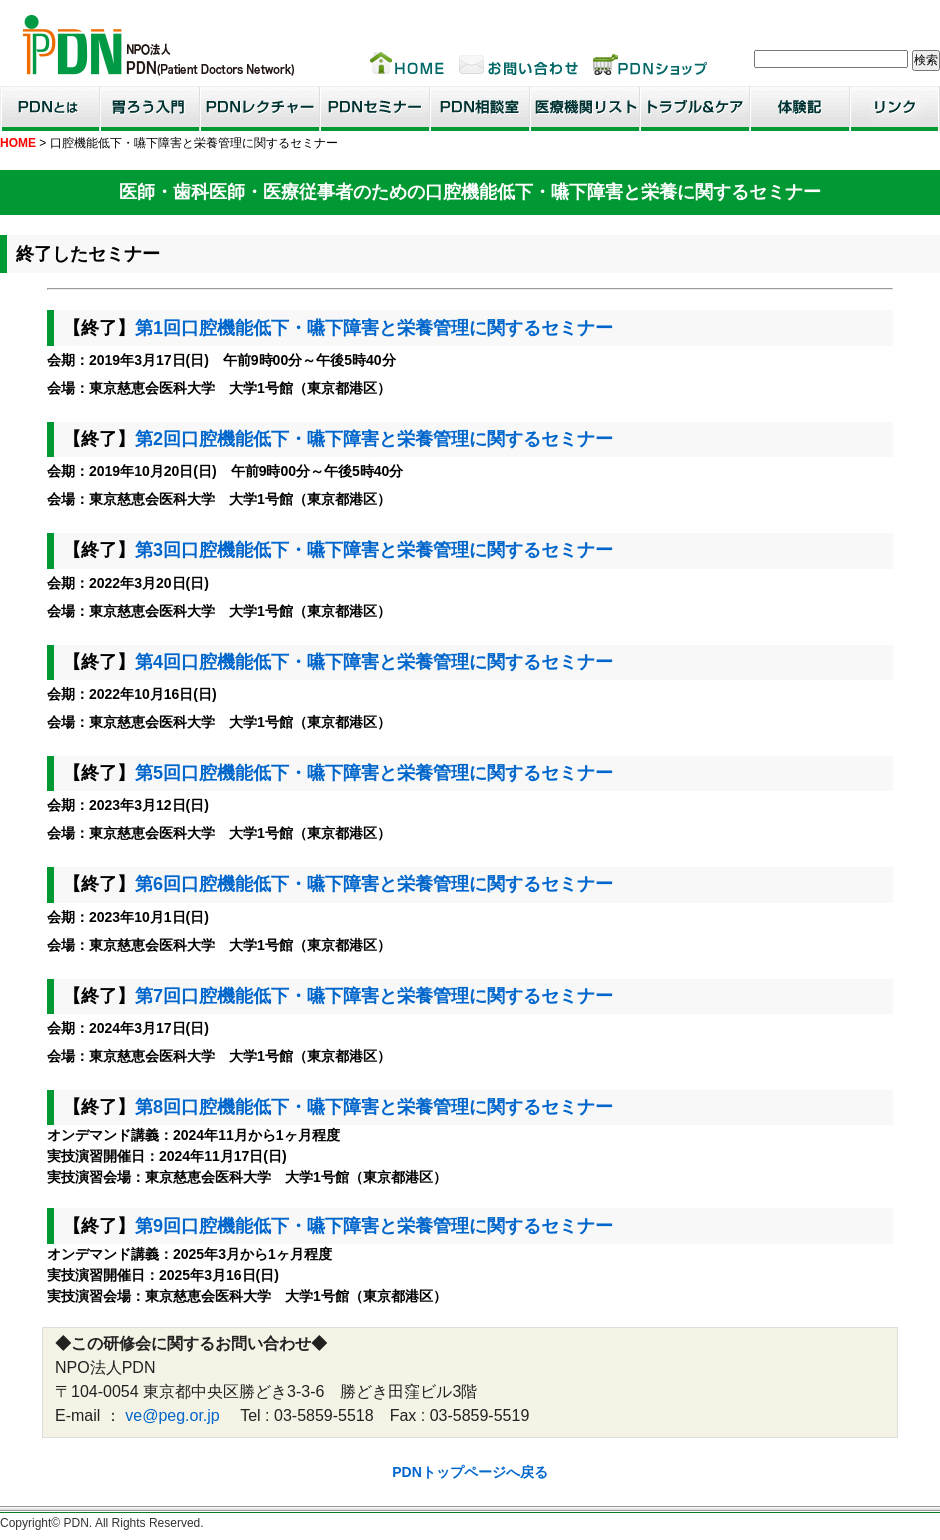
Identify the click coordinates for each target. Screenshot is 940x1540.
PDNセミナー (375, 108)
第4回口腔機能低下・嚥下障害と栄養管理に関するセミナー (374, 662)
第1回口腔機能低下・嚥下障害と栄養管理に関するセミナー (374, 328)
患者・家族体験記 (800, 108)
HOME (18, 143)
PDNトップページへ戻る (470, 1472)
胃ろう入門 (150, 108)
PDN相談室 (480, 108)
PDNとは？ (50, 108)
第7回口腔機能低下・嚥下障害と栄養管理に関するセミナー (374, 996)
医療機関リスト (585, 108)
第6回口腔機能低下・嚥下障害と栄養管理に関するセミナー (374, 884)
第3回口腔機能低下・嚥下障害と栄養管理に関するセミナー (374, 550)
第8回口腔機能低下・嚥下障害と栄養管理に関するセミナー (374, 1107)
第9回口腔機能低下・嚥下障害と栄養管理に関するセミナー (374, 1226)
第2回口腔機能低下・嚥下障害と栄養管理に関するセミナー (374, 439)
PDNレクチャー (260, 108)
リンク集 (895, 108)
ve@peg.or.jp (172, 1415)
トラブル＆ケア (695, 108)
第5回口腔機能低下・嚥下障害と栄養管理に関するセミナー (374, 773)
